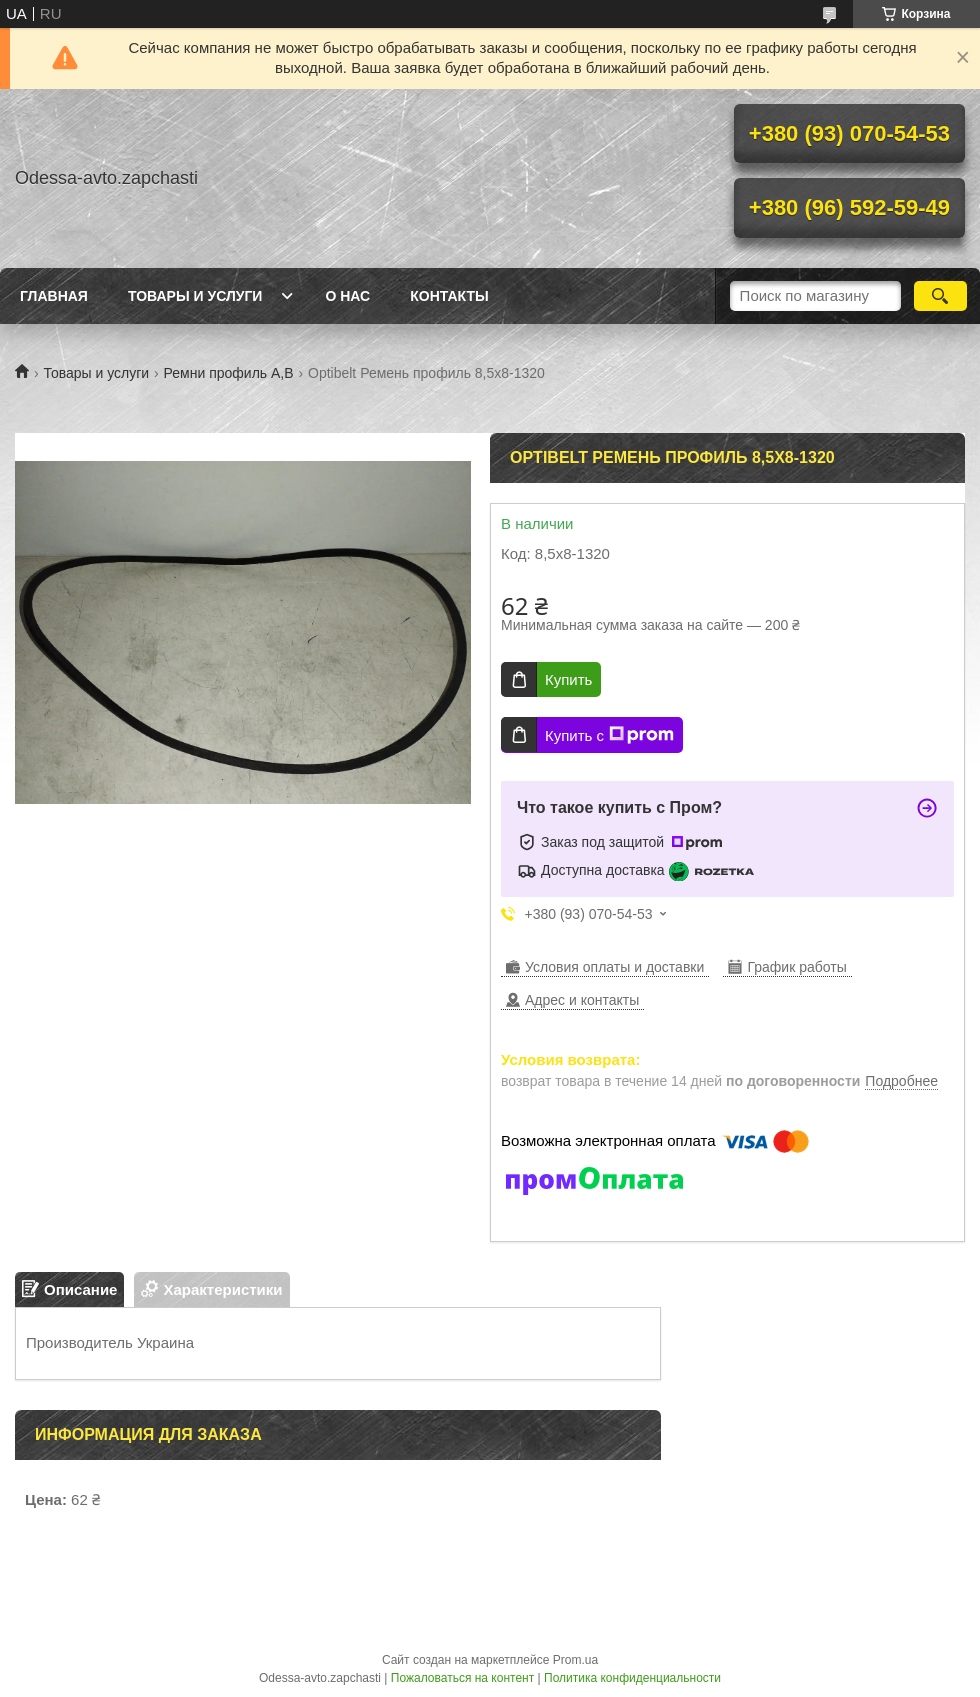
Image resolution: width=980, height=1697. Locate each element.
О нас (347, 296)
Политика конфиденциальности (632, 1678)
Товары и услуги (195, 296)
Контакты (449, 296)
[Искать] (940, 296)
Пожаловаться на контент (462, 1678)
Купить (568, 679)
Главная (54, 296)
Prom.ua (575, 1660)
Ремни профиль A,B (229, 373)
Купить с (609, 735)
